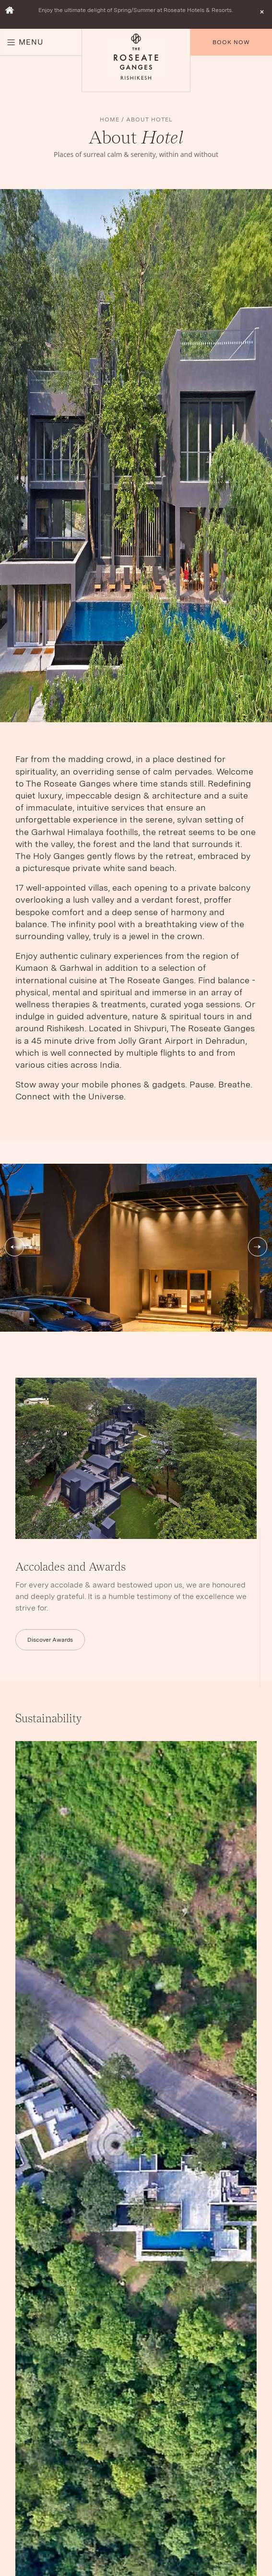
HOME (109, 119)
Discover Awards (50, 1639)
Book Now (231, 42)
